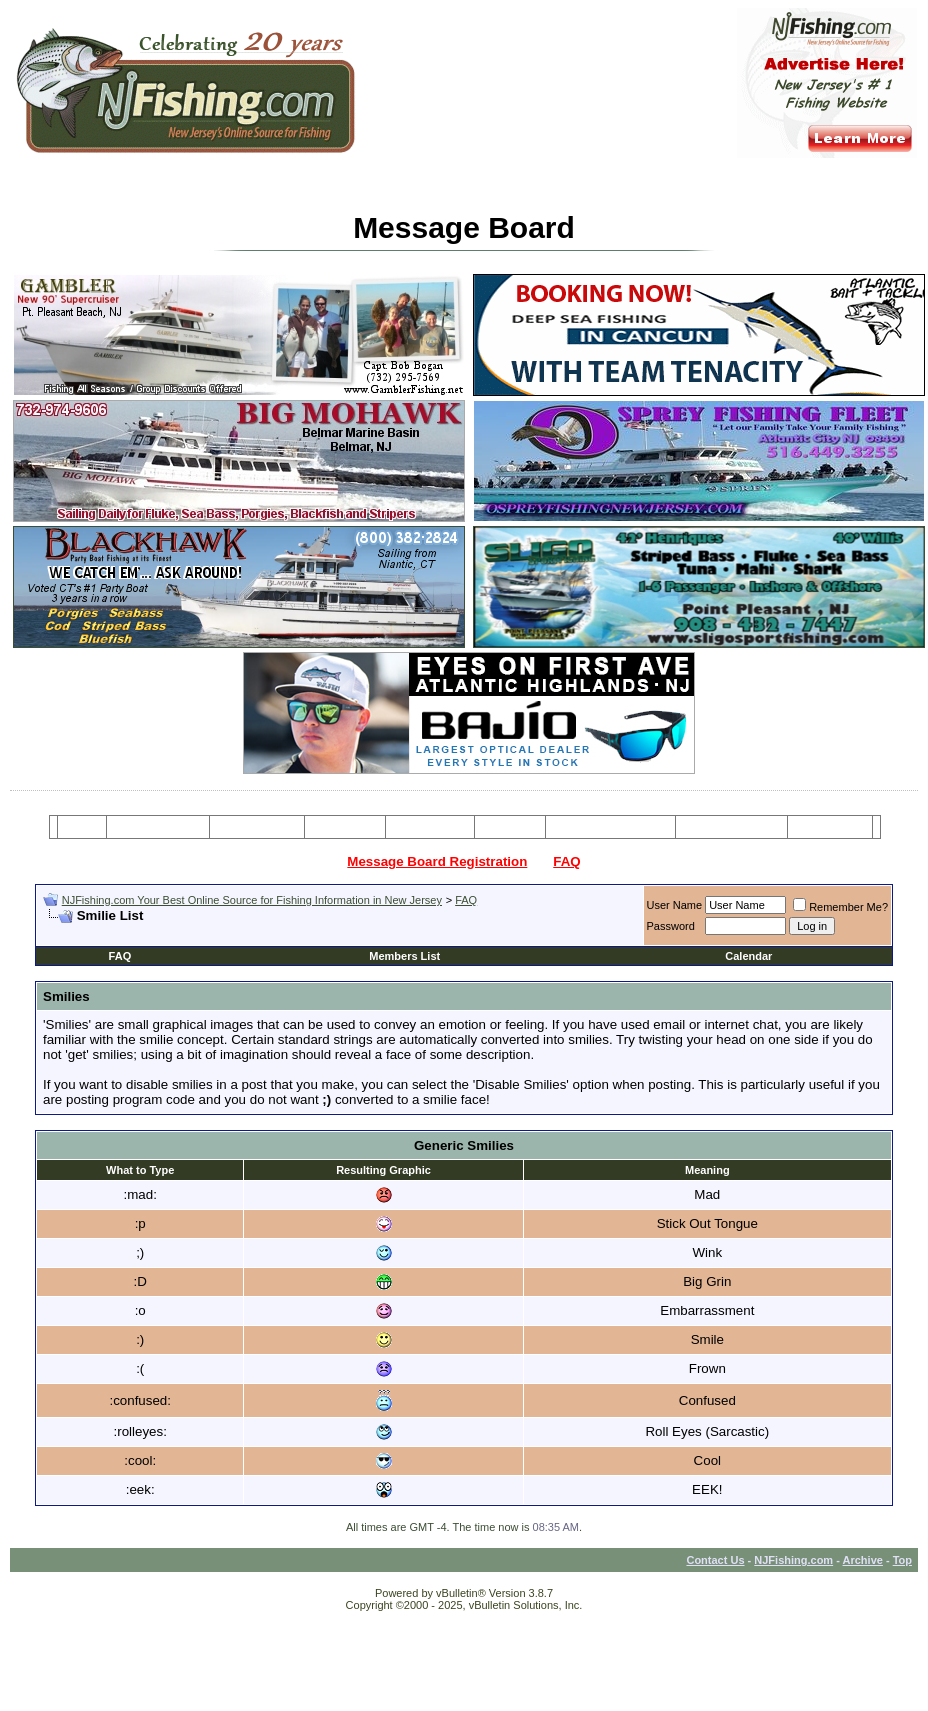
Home (81, 827)
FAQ (566, 861)
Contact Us (715, 1560)
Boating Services (731, 827)
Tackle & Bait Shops (610, 827)
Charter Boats (256, 827)
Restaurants (829, 827)
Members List (404, 956)
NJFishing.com (793, 1560)
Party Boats (345, 827)
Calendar (748, 956)
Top (902, 1560)
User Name (675, 905)
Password (671, 926)
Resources (430, 827)
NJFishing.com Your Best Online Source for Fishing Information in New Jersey (252, 900)
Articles (510, 827)
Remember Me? (840, 907)
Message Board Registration (437, 861)
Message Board (158, 827)
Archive (863, 1560)
